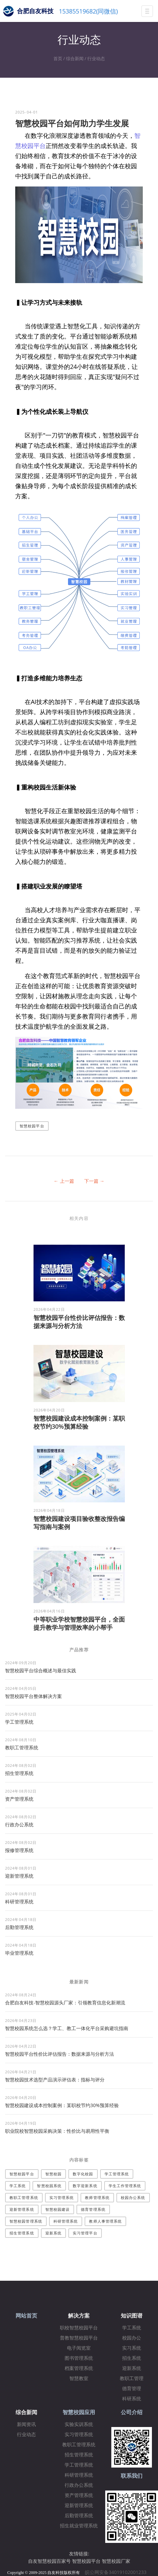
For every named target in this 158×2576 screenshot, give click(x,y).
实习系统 (131, 2348)
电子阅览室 (79, 2348)
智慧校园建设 (57, 2209)
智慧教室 (78, 2378)
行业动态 (96, 58)
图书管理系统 (79, 2358)
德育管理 (131, 2388)
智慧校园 (53, 2173)
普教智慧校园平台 (79, 2338)
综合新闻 (75, 58)
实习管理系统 (61, 2197)
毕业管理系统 (19, 1953)
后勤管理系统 (19, 1927)
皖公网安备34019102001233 (118, 2572)
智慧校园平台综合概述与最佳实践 (40, 1670)
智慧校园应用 (79, 2412)
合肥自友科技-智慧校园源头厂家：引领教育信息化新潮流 (65, 2002)
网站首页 (26, 2316)
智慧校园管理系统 (25, 2221)
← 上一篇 (64, 1181)
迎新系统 (53, 2232)
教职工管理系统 (21, 1747)
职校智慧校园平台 (79, 2327)
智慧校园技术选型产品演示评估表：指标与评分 (55, 2079)
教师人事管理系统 (105, 2221)
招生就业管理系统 (79, 2525)
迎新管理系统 (19, 1876)
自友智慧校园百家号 (49, 2561)
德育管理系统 (93, 2209)
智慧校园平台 (32, 1125)
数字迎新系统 (85, 2185)
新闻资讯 (26, 2424)
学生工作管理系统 (125, 2185)
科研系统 (131, 2398)
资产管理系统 (19, 1799)
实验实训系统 (79, 2424)
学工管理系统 (19, 1722)
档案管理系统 (79, 2368)
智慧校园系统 (49, 2185)
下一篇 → (94, 1181)
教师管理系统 (97, 2197)
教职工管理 (131, 2378)
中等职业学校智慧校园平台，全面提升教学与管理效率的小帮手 (79, 1623)
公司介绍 (131, 2412)
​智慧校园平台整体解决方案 (33, 1696)
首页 (57, 58)
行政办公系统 (19, 1824)
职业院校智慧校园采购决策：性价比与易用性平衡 (57, 2131)
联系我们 (131, 2476)
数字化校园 (83, 2173)
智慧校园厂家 (116, 2561)
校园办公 (131, 2338)
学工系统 (17, 2185)
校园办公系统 (133, 2197)
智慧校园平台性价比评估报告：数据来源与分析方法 (79, 1322)
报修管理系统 (19, 1850)
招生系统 (131, 2358)
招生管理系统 (19, 1773)
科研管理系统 (19, 1901)
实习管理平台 (85, 2232)
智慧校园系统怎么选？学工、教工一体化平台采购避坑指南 (66, 2028)
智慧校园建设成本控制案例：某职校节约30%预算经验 (79, 1422)
